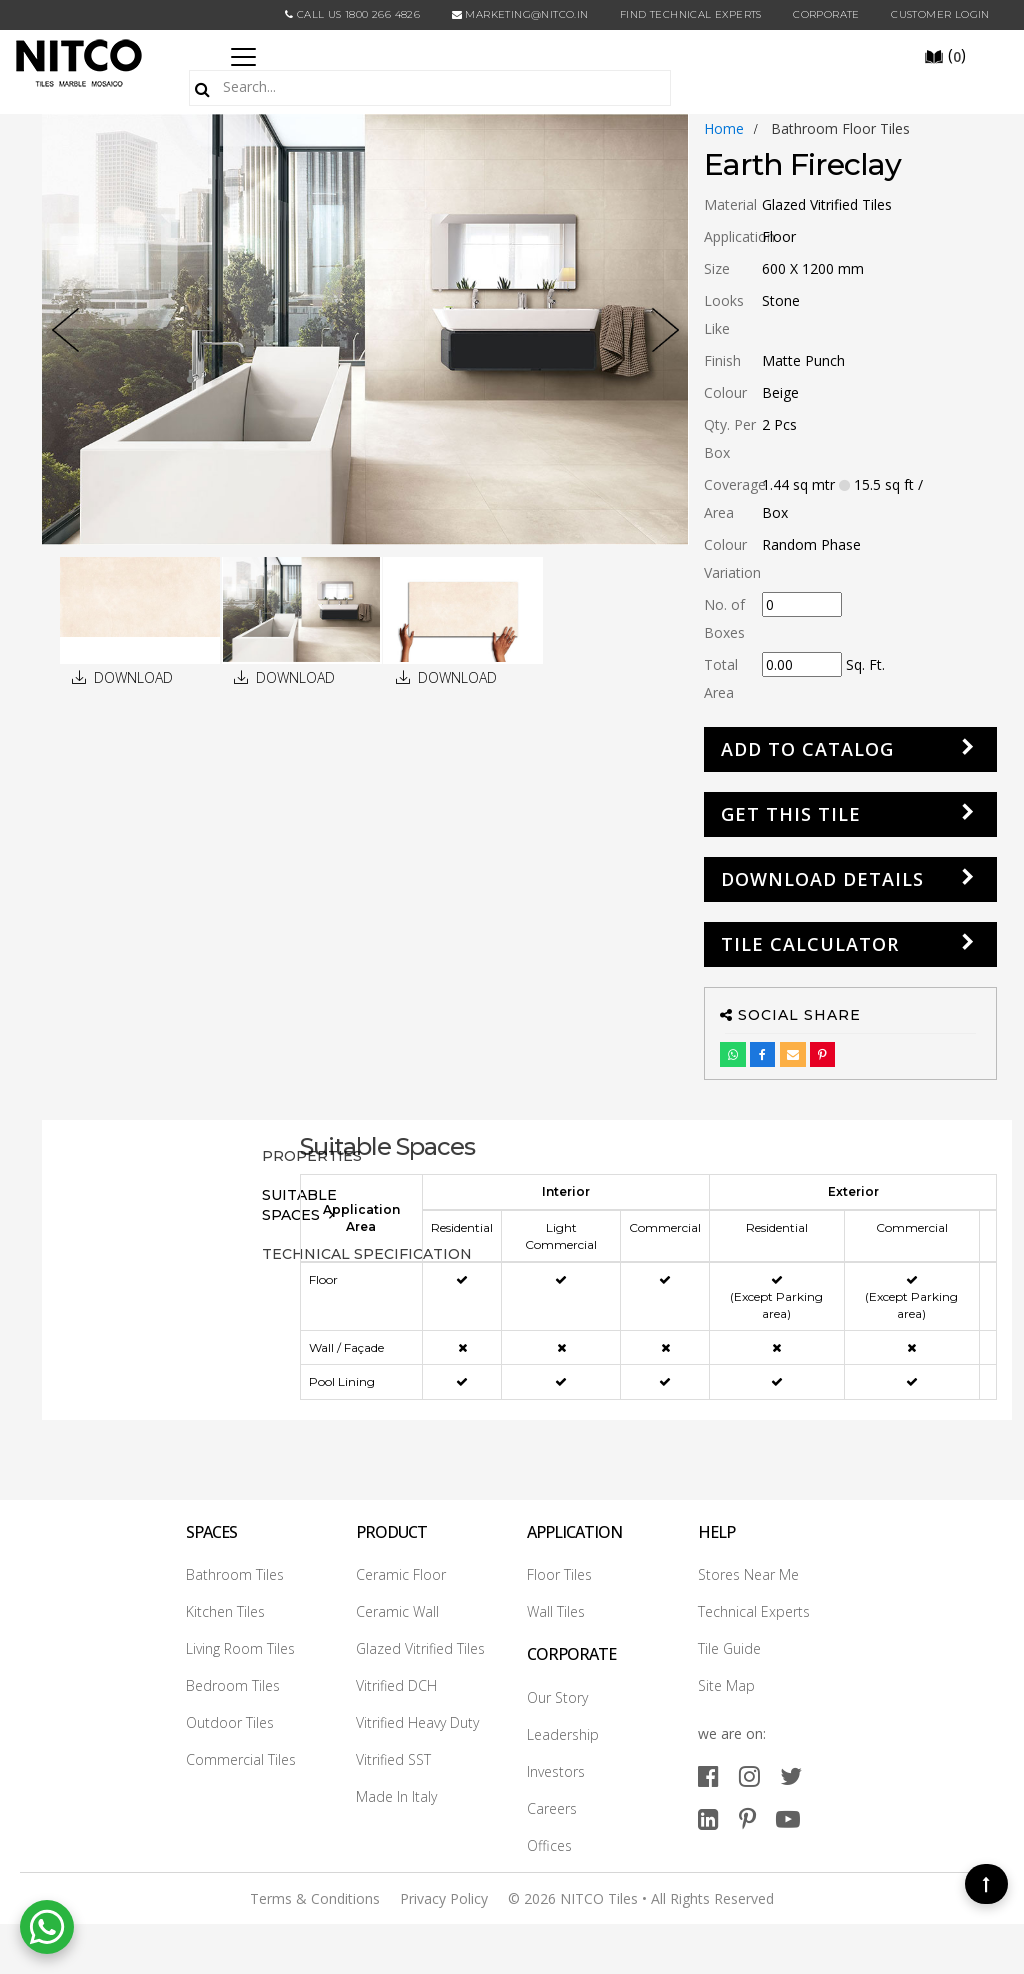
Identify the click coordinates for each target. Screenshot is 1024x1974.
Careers (552, 1808)
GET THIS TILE (791, 814)
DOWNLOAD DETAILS (822, 879)
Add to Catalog (807, 749)
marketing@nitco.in (520, 14)
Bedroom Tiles (233, 1685)
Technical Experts (754, 1611)
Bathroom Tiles (235, 1574)
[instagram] (749, 1775)
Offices (549, 1845)
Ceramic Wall (397, 1611)
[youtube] (788, 1818)
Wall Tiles (556, 1611)
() (945, 55)
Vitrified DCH (396, 1685)
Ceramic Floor (401, 1574)
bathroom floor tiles (840, 128)
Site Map (726, 1685)
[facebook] (708, 1775)
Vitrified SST (393, 1759)
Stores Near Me (748, 1574)
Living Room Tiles (240, 1648)
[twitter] (791, 1775)
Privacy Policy (444, 1898)
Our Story (557, 1697)
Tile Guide (729, 1648)
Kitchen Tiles (225, 1611)
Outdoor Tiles (230, 1722)
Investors (556, 1771)
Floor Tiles (559, 1574)
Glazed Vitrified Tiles (420, 1648)
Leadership (563, 1734)
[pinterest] (747, 1818)
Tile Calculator (810, 944)
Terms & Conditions (315, 1898)
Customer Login (940, 14)
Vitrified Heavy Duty (417, 1722)
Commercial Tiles (241, 1759)
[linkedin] (708, 1818)
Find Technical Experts (691, 14)
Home (724, 128)
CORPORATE (826, 14)
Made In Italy (396, 1796)
